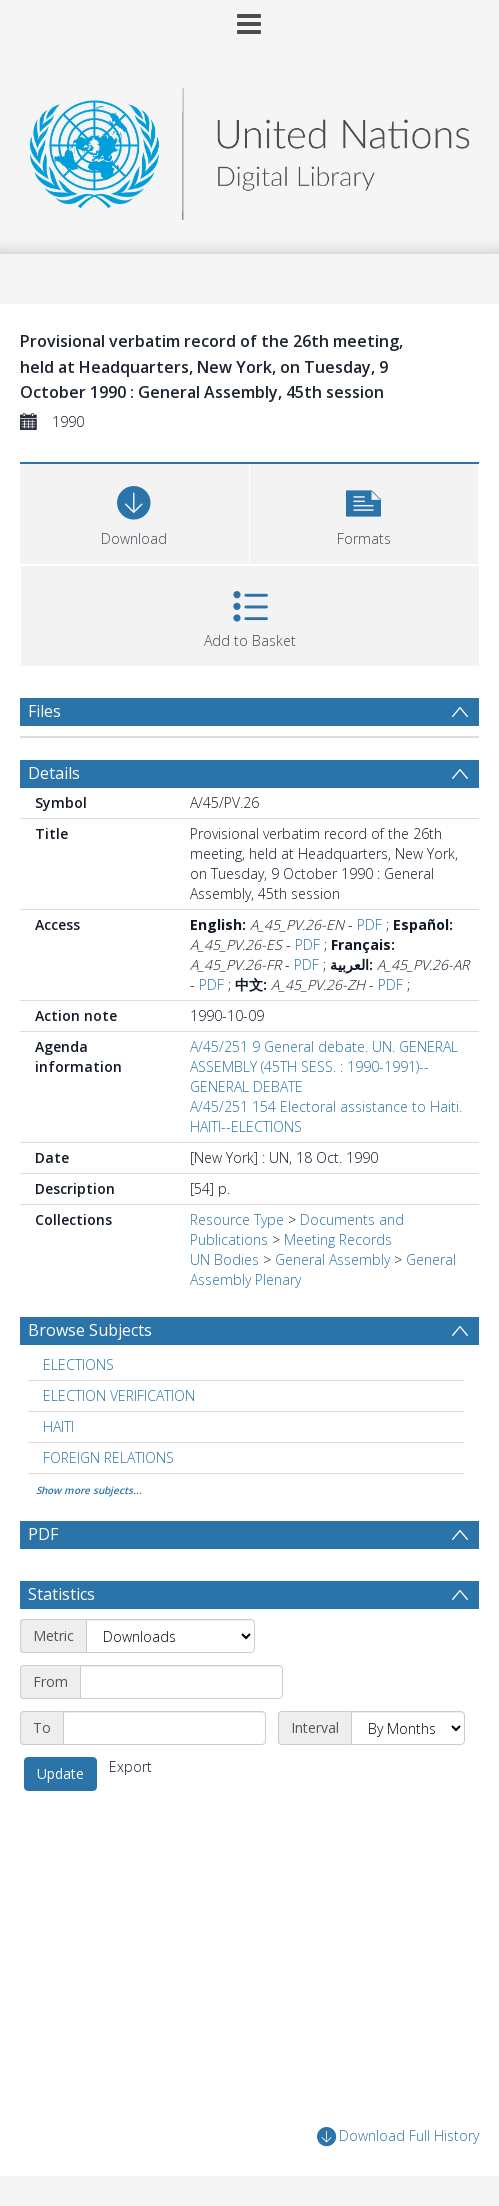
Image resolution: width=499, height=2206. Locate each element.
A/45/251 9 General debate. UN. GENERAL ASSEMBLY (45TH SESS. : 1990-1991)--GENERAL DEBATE (324, 1066)
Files (44, 711)
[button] (364, 511)
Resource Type (237, 1219)
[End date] (164, 1728)
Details (54, 773)
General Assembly (332, 1259)
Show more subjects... (89, 1490)
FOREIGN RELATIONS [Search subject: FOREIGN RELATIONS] (108, 1457)
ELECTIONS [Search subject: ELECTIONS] (78, 1364)
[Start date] (181, 1682)
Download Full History (398, 2136)
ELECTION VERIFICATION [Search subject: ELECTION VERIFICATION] (119, 1395)
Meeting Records (338, 1239)
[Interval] (408, 1728)
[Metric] (170, 1636)
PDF (369, 924)
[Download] (134, 511)
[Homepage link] (250, 148)
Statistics (61, 1594)
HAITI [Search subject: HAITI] (58, 1426)
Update (60, 1773)
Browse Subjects (90, 1330)
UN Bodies (224, 1259)
